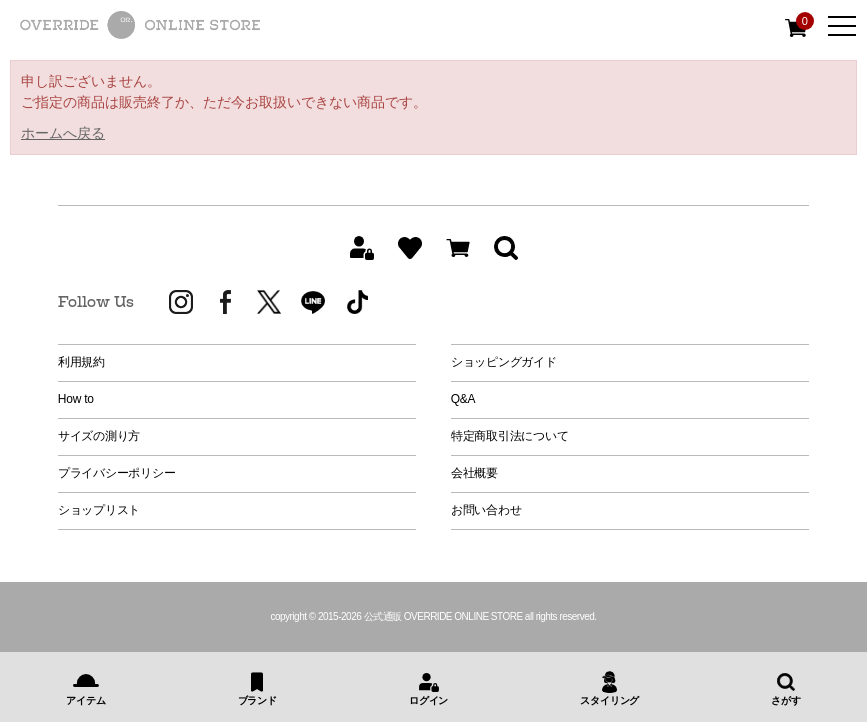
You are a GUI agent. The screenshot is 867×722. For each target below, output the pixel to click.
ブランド (257, 700)
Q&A (463, 399)
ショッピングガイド (504, 362)
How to (76, 399)
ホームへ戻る (63, 133)
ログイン (428, 700)
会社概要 (474, 473)
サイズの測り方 (99, 436)
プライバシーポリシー (117, 473)
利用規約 (81, 362)
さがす (785, 700)
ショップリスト (99, 510)
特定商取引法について (510, 436)
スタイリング (609, 700)
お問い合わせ (486, 510)
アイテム (85, 700)
